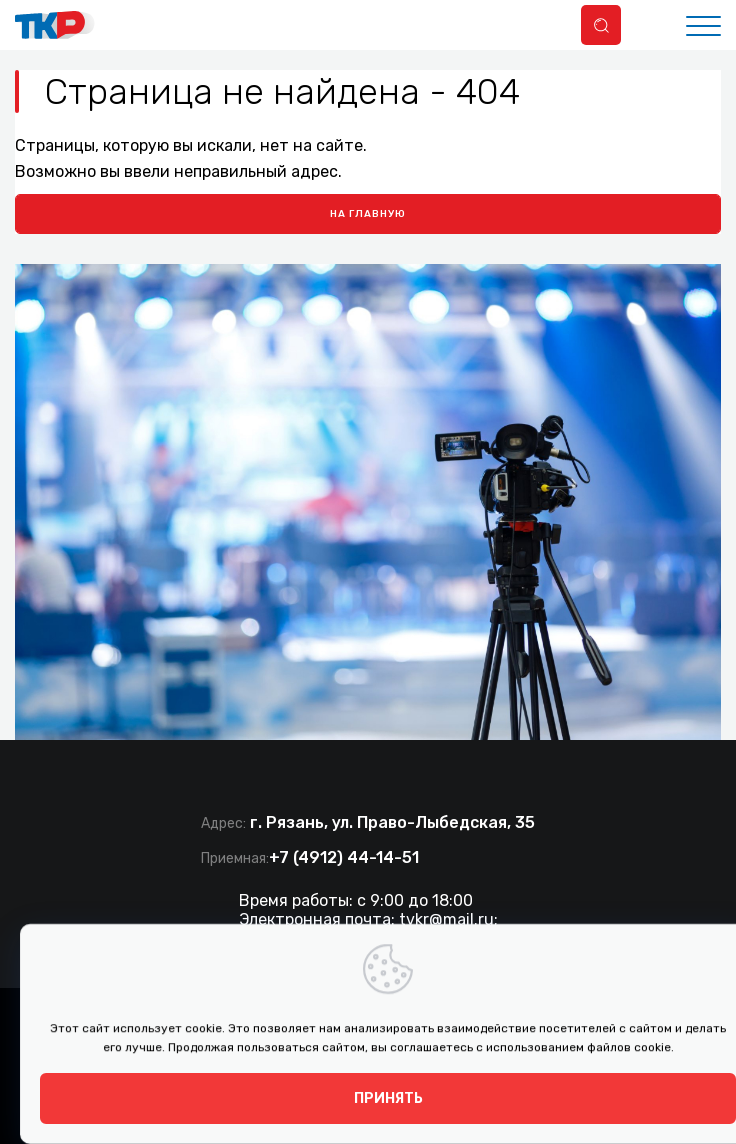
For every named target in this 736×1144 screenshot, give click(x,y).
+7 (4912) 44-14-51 (344, 857)
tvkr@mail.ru (446, 919)
